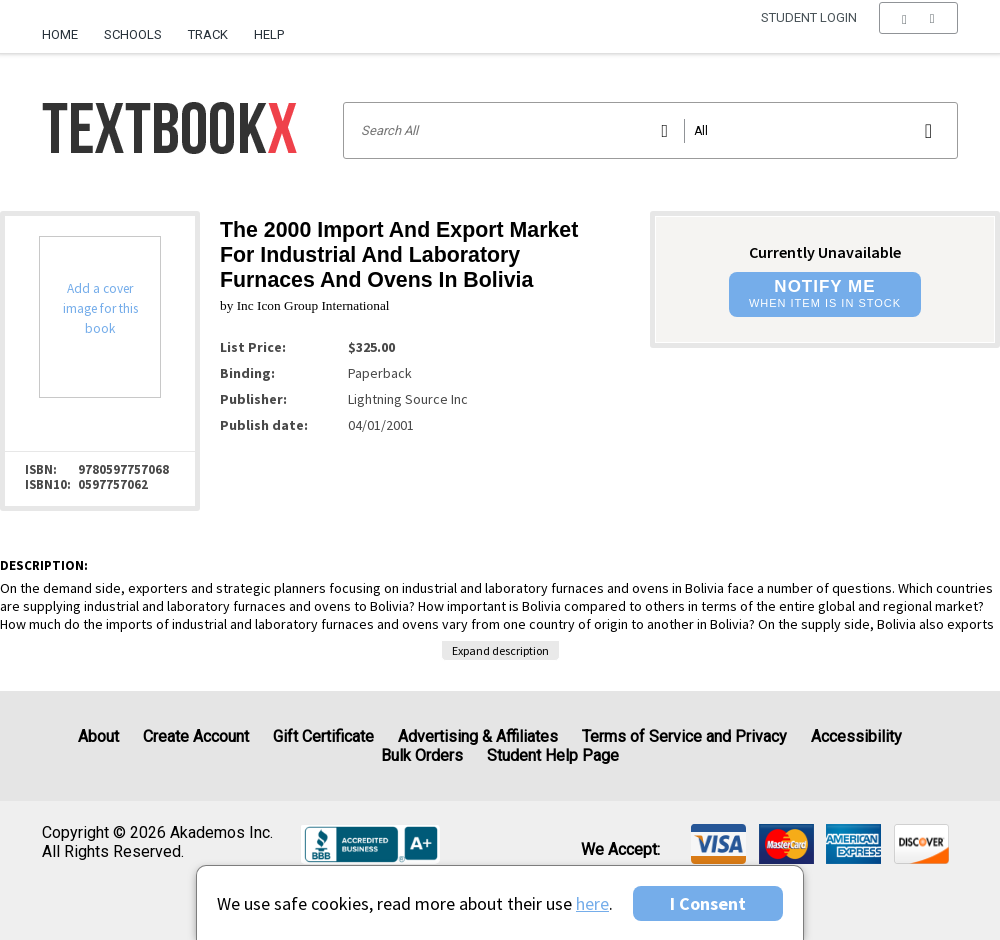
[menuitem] (66, 27)
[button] (918, 35)
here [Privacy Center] (592, 903)
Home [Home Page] (60, 34)
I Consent (708, 903)
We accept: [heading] (620, 850)
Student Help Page (553, 755)
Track (208, 34)
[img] (718, 844)
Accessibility (856, 736)
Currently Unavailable (825, 252)
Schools (133, 34)
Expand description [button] (500, 650)
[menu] (918, 35)
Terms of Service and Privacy (684, 736)
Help (269, 34)
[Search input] (650, 130)
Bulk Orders (422, 755)
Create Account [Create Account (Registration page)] (196, 736)
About (98, 736)
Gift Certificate (323, 736)
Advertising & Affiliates (478, 736)
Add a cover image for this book (100, 308)
